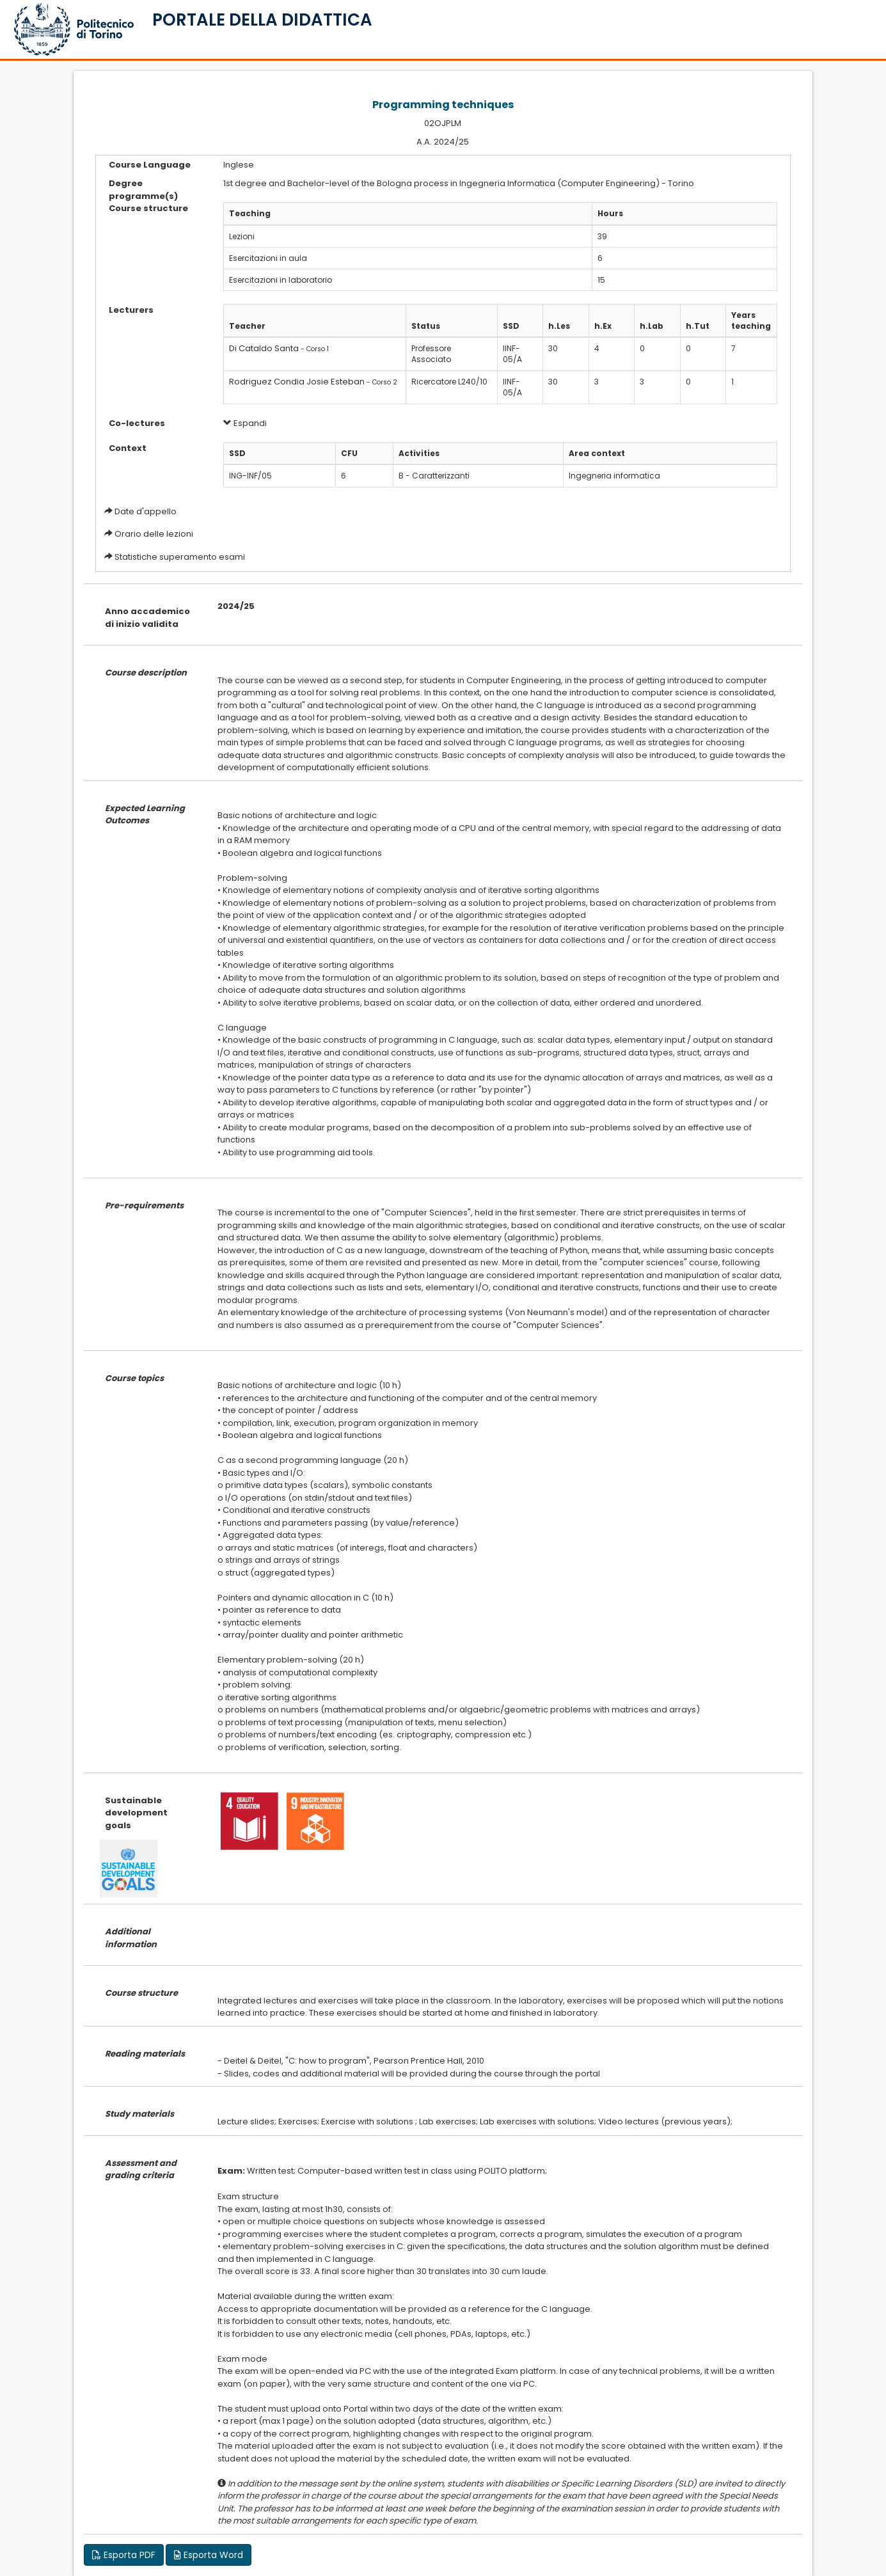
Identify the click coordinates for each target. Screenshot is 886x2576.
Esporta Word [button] (208, 2554)
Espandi (245, 423)
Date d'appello (146, 511)
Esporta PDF (123, 2554)
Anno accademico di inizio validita (147, 617)
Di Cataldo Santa (264, 348)
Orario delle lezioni (154, 534)
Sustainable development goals (136, 1812)
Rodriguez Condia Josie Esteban (297, 381)
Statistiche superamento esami (180, 557)
